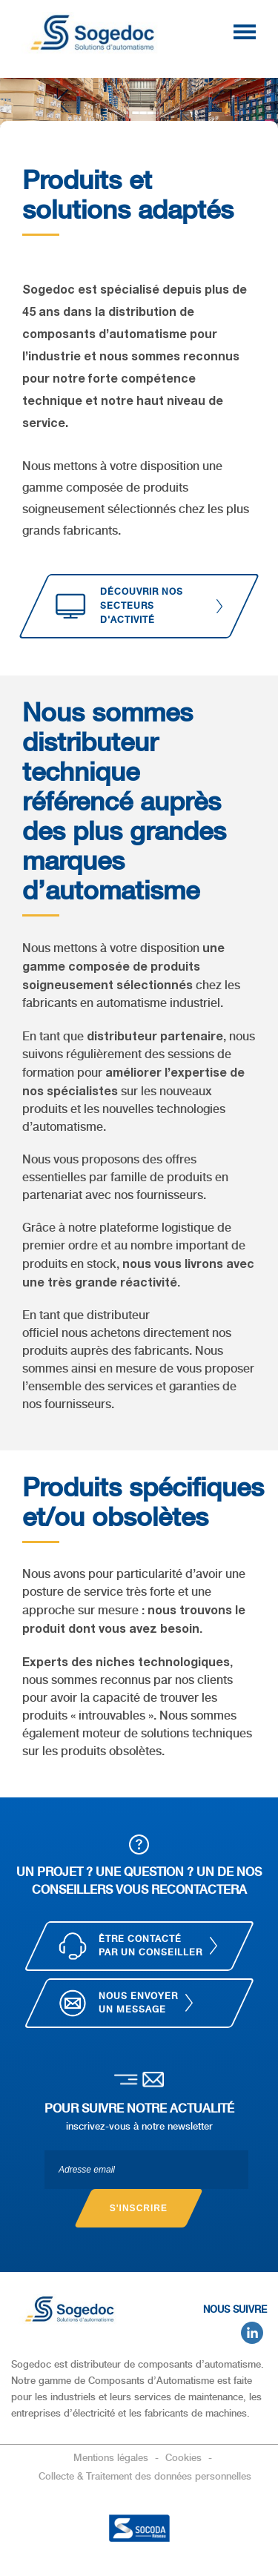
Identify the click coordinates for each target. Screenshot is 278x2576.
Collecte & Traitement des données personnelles (145, 2476)
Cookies (185, 2457)
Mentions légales (112, 2457)
